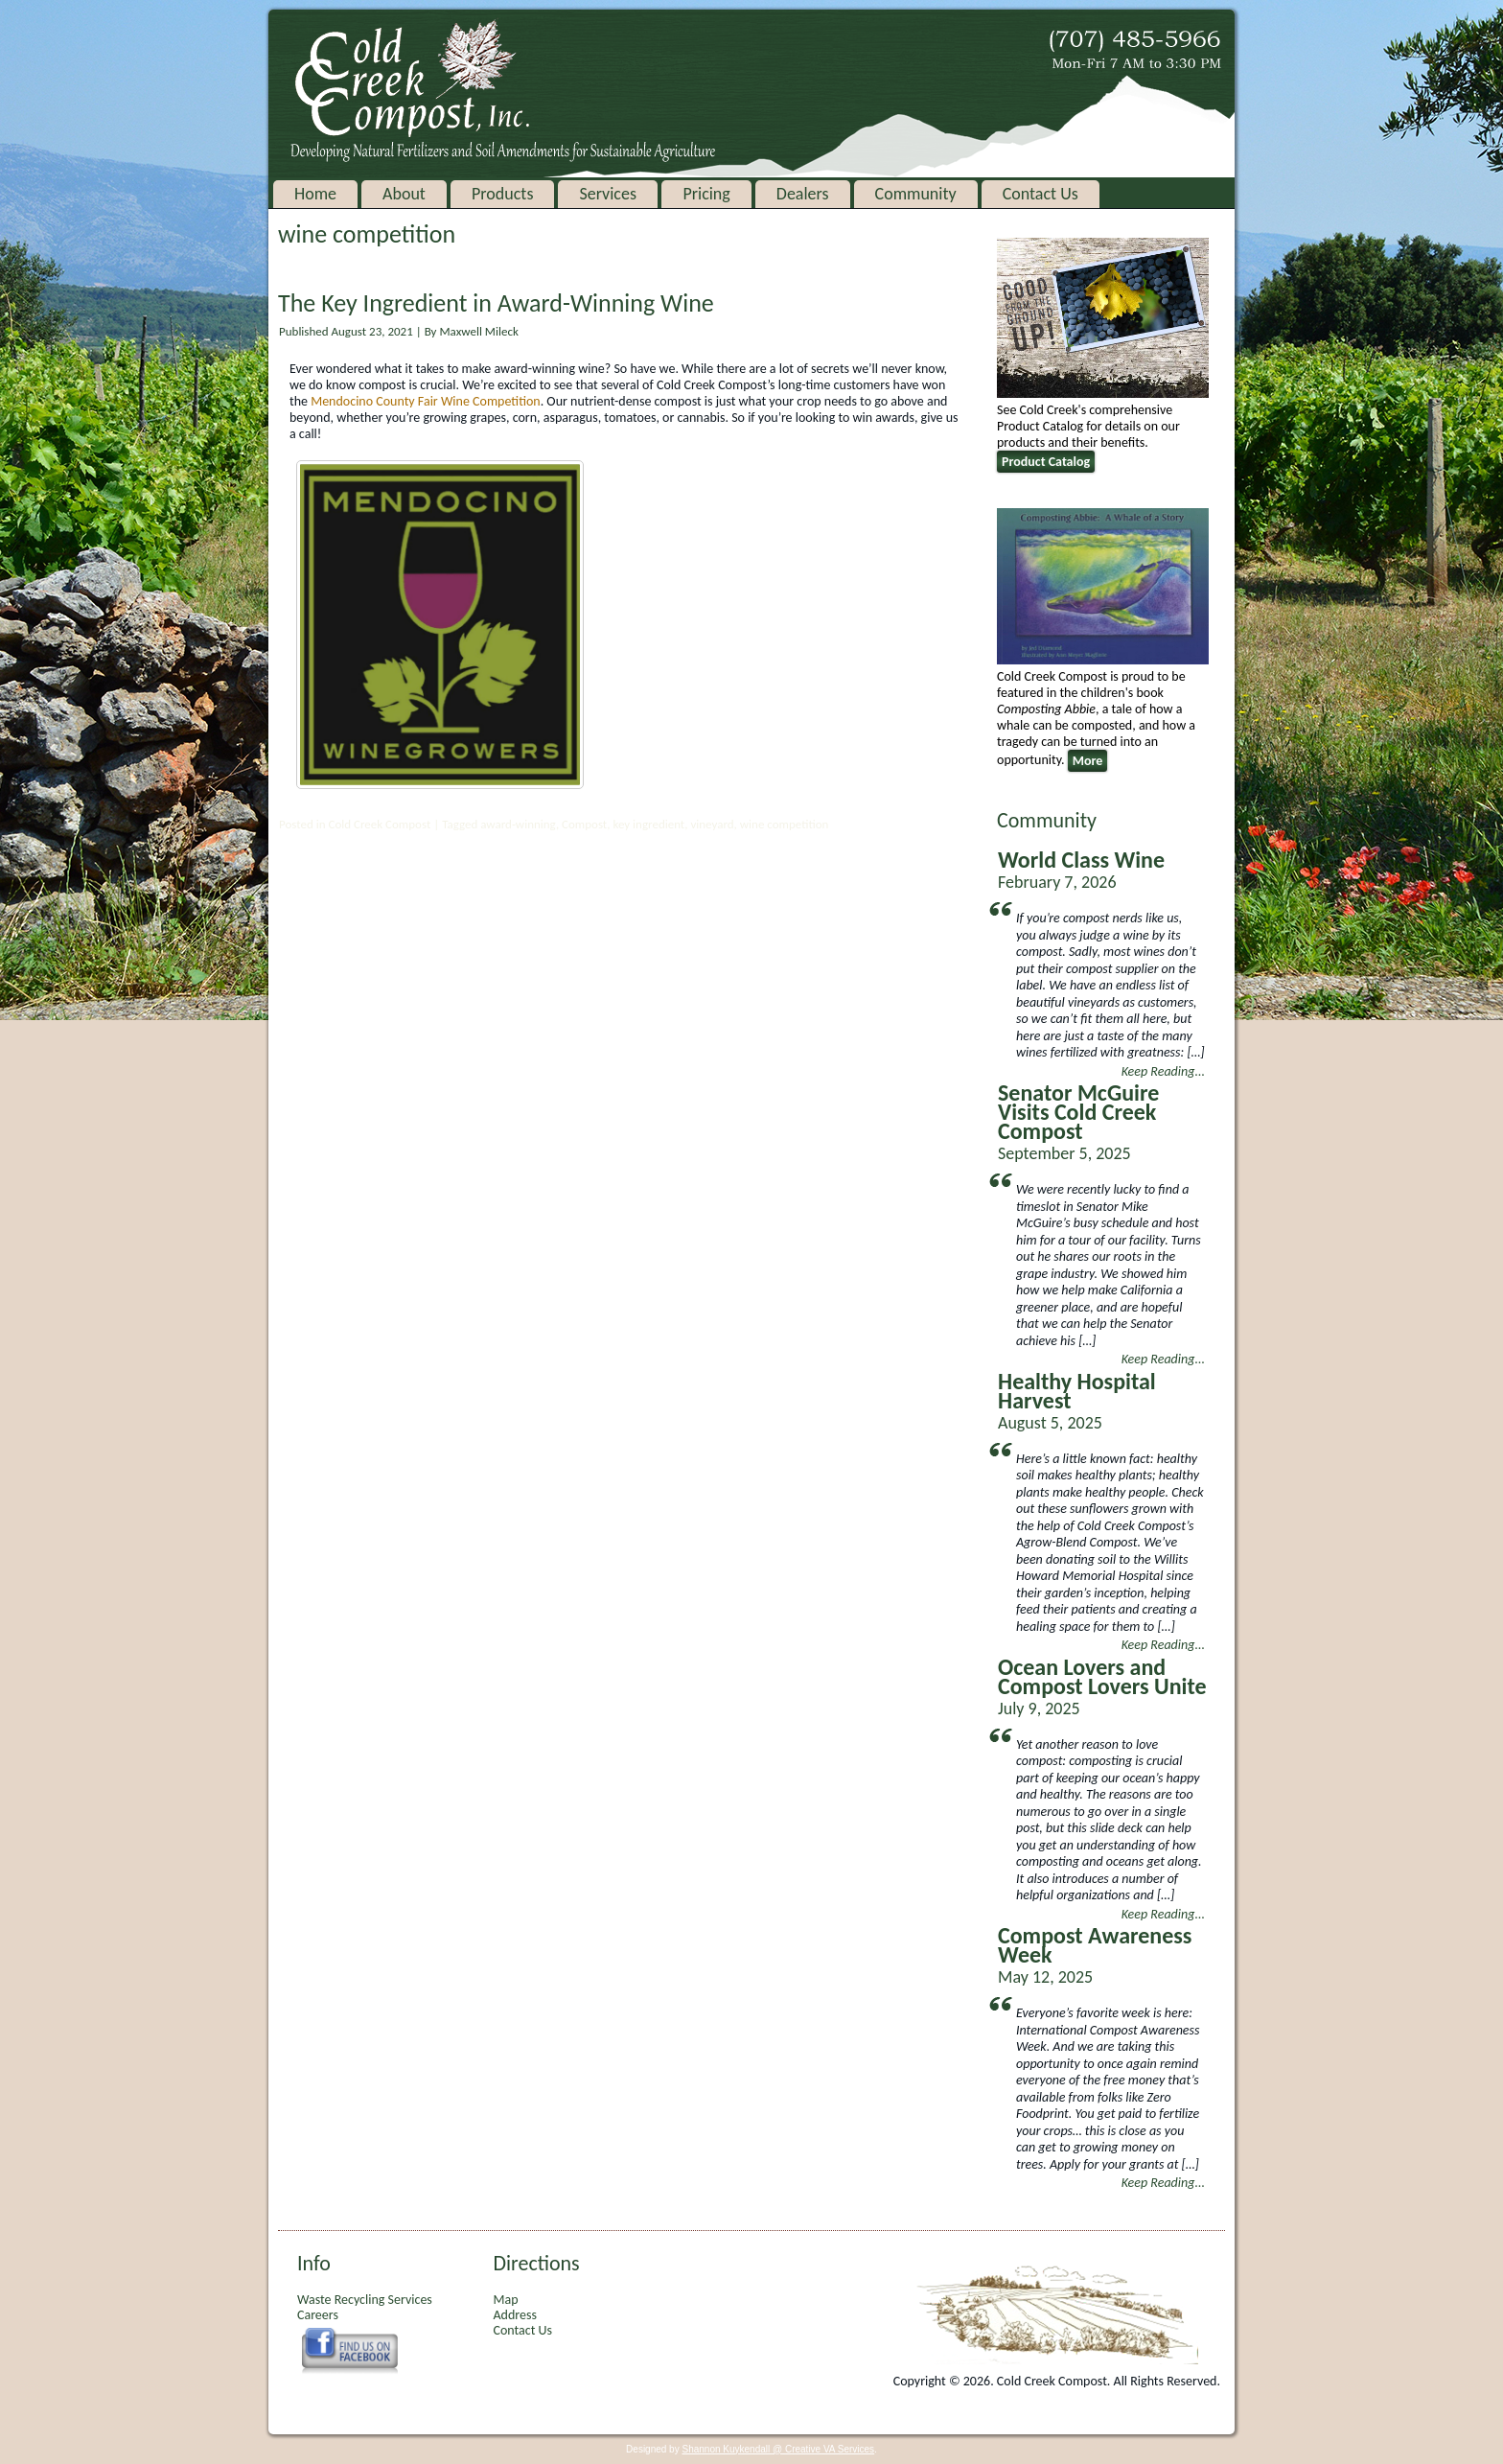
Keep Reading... (1163, 1071)
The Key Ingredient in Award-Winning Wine (496, 303)
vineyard (711, 824)
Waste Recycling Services (364, 2299)
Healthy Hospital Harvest (1077, 1390)
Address (514, 2315)
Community (916, 193)
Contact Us (1040, 193)
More (1088, 761)
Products (502, 193)
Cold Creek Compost (379, 824)
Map (505, 2299)
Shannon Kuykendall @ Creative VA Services (778, 2449)
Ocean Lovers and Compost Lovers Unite (1102, 1676)
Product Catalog (1046, 461)
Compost (584, 824)
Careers (317, 2315)
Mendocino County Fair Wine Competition (425, 401)
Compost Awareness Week (1094, 1944)
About (404, 193)
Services (607, 193)
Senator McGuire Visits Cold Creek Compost (1078, 1112)
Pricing (705, 193)
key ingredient (648, 824)
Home (315, 193)
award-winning (518, 824)
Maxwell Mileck (478, 331)
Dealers (802, 193)
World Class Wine (1081, 859)
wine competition (784, 824)
